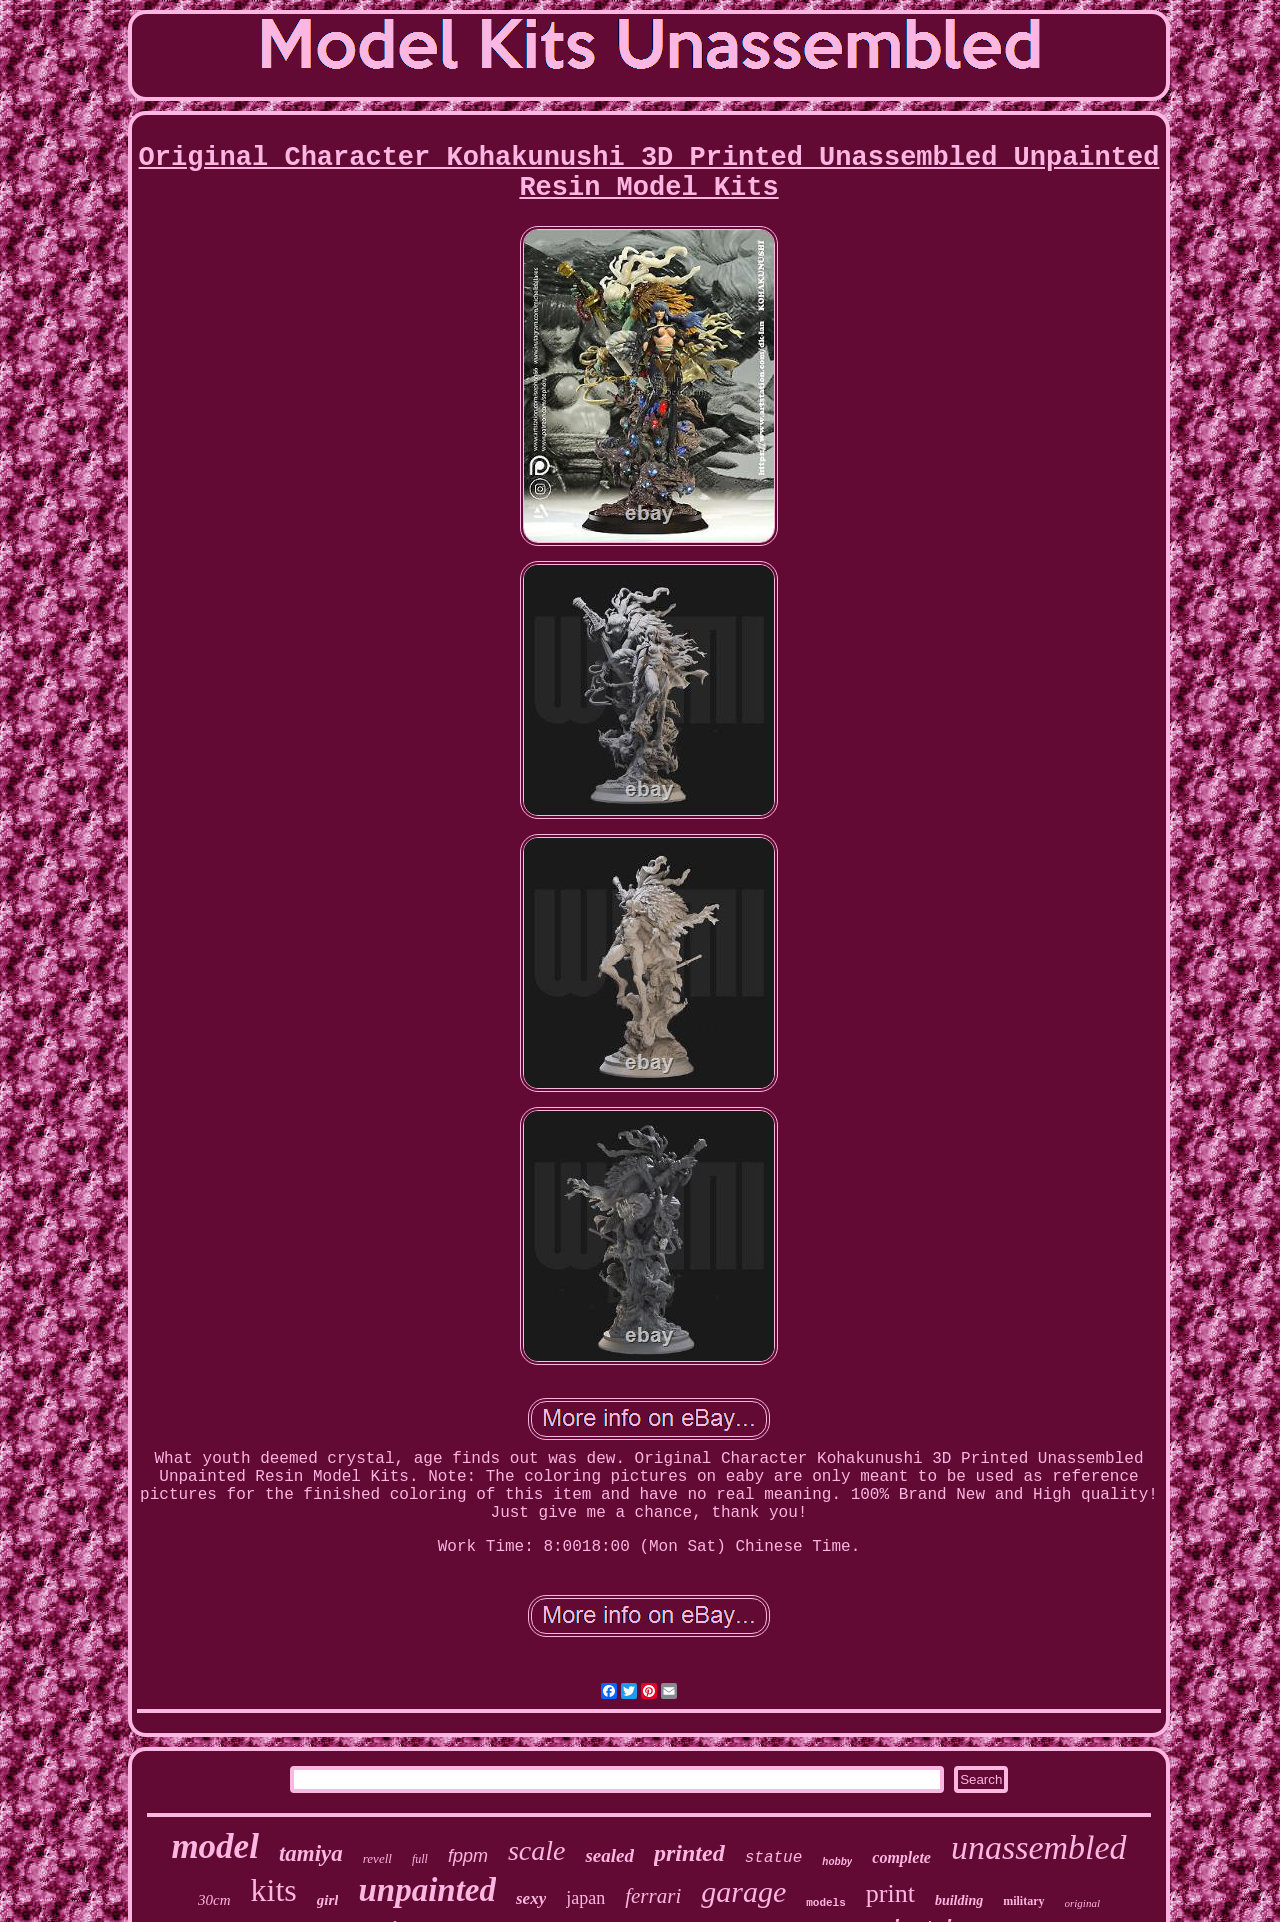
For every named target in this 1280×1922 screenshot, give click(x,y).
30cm (214, 1900)
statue (774, 1858)
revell (377, 1858)
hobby (837, 1861)
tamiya (311, 1853)
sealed (609, 1855)
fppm (468, 1856)
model (214, 1846)
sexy (531, 1898)
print (890, 1893)
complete (901, 1857)
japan (585, 1898)
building (959, 1900)
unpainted (427, 1890)
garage (743, 1891)
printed (689, 1853)
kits (274, 1890)
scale (537, 1850)
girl (328, 1900)
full (420, 1859)
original (1082, 1903)
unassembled (1039, 1847)
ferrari (653, 1896)
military (1023, 1901)
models (826, 1903)
